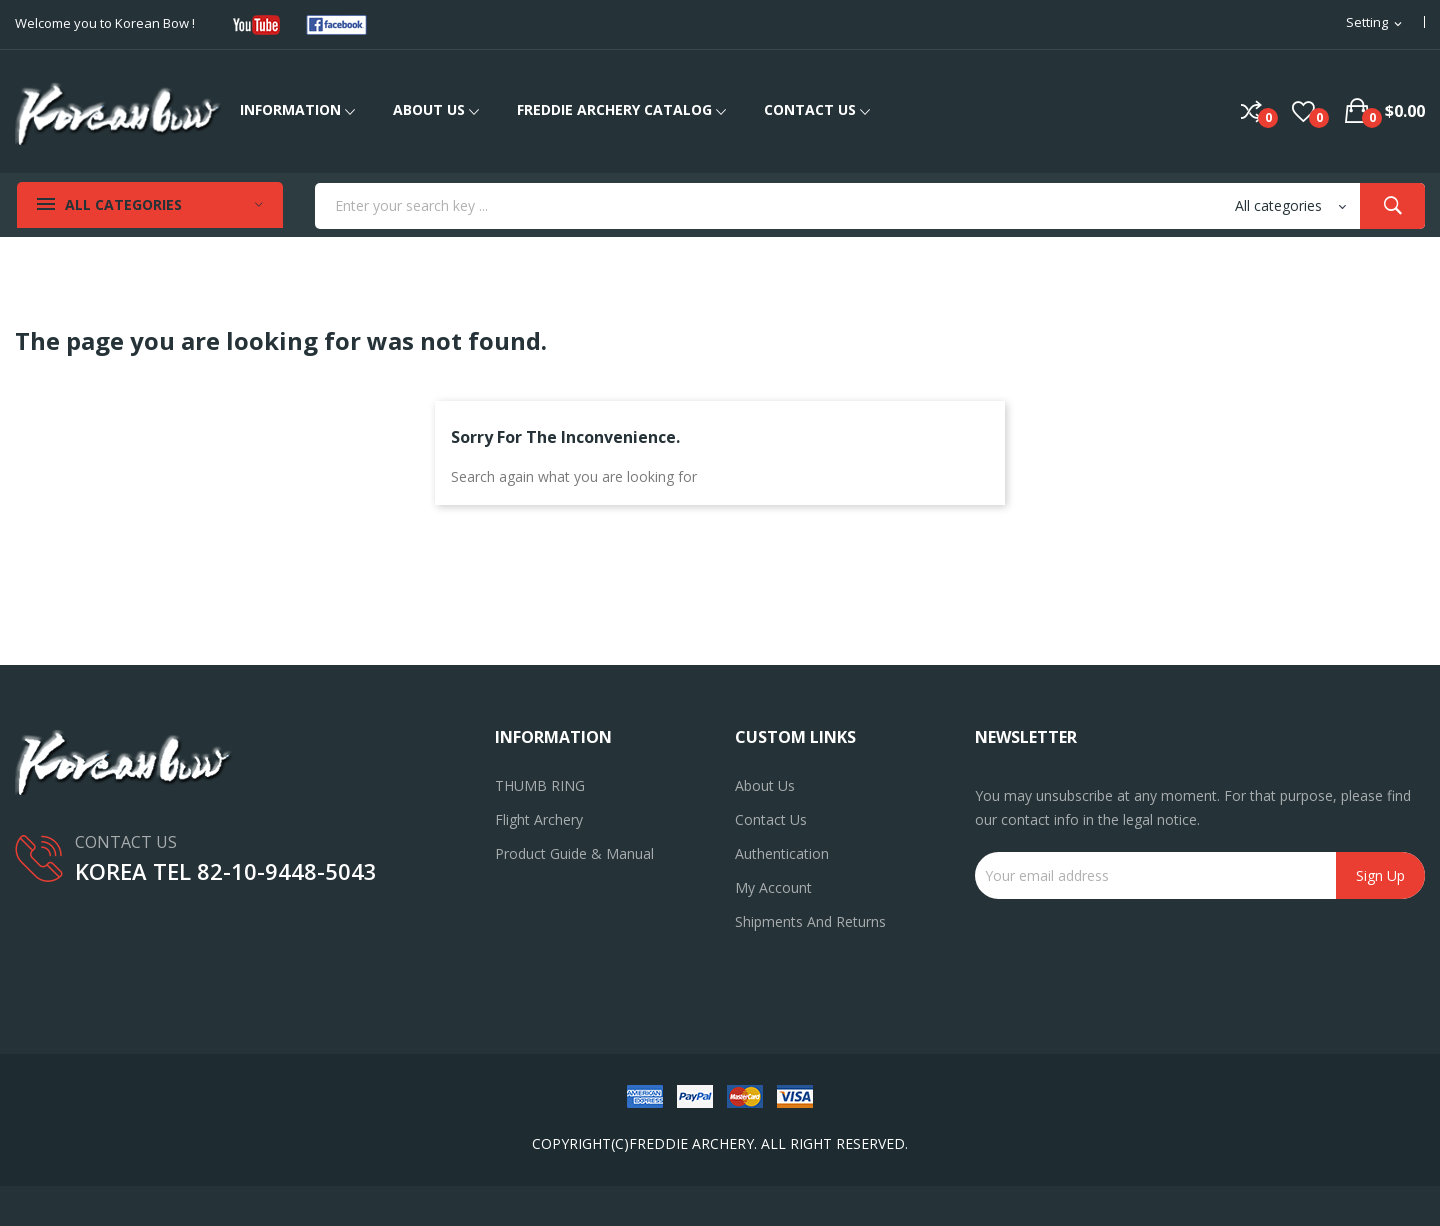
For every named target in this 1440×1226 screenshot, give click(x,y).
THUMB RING (540, 785)
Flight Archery (539, 819)
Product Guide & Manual (574, 853)
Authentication (782, 853)
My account (773, 887)
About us (765, 785)
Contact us (771, 819)
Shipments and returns (810, 921)
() (1303, 111)
